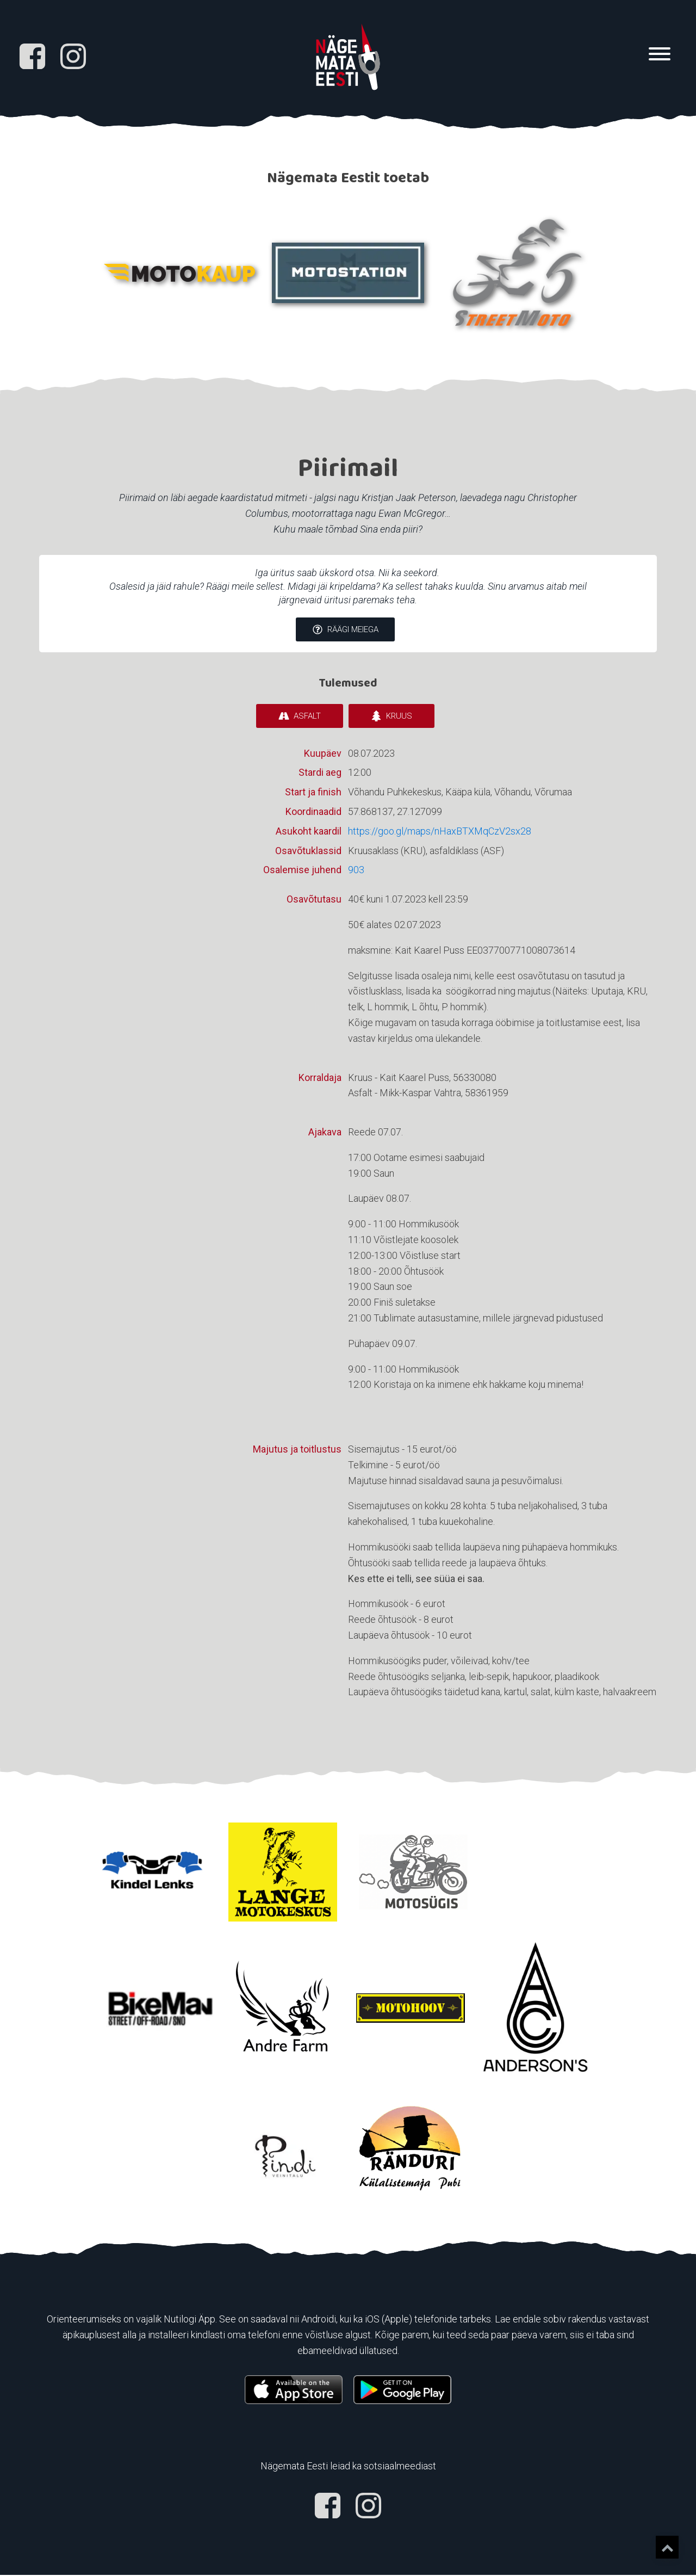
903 (356, 870)
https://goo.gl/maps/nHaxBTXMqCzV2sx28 (439, 831)
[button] (345, 632)
